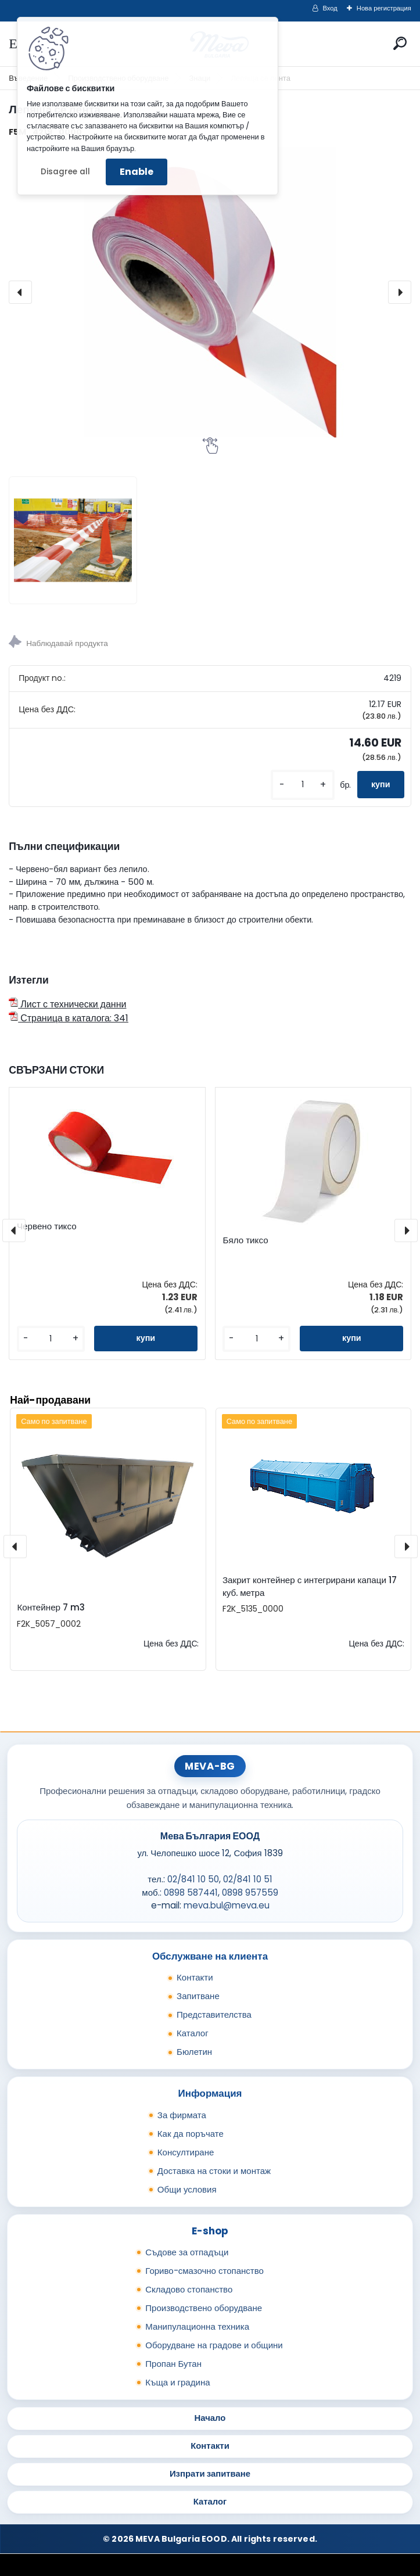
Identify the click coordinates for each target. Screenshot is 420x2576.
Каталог (193, 2033)
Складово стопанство (188, 2289)
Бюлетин (194, 2052)
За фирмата (181, 2115)
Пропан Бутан (173, 2364)
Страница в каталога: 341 (68, 1018)
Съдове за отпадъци (186, 2252)
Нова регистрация (384, 8)
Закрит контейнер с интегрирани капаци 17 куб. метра (309, 1586)
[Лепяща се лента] (210, 292)
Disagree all (65, 171)
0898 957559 (250, 1892)
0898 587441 (191, 1892)
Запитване (198, 1996)
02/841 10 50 (193, 1879)
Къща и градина (177, 2382)
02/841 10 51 (247, 1879)
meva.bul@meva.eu (227, 1905)
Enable (136, 171)
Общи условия (187, 2189)
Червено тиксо (47, 1226)
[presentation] (20, 292)
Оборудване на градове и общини (213, 2345)
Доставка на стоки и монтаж (214, 2171)
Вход (330, 8)
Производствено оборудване (203, 2308)
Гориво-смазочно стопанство (204, 2271)
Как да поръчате (190, 2133)
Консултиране (185, 2152)
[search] (400, 43)
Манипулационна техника (197, 2326)
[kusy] (302, 784)
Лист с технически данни (67, 1004)
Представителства (214, 2014)
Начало (210, 2418)
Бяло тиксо (245, 1240)
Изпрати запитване (210, 2473)
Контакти (195, 1977)
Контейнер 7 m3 (51, 1607)
